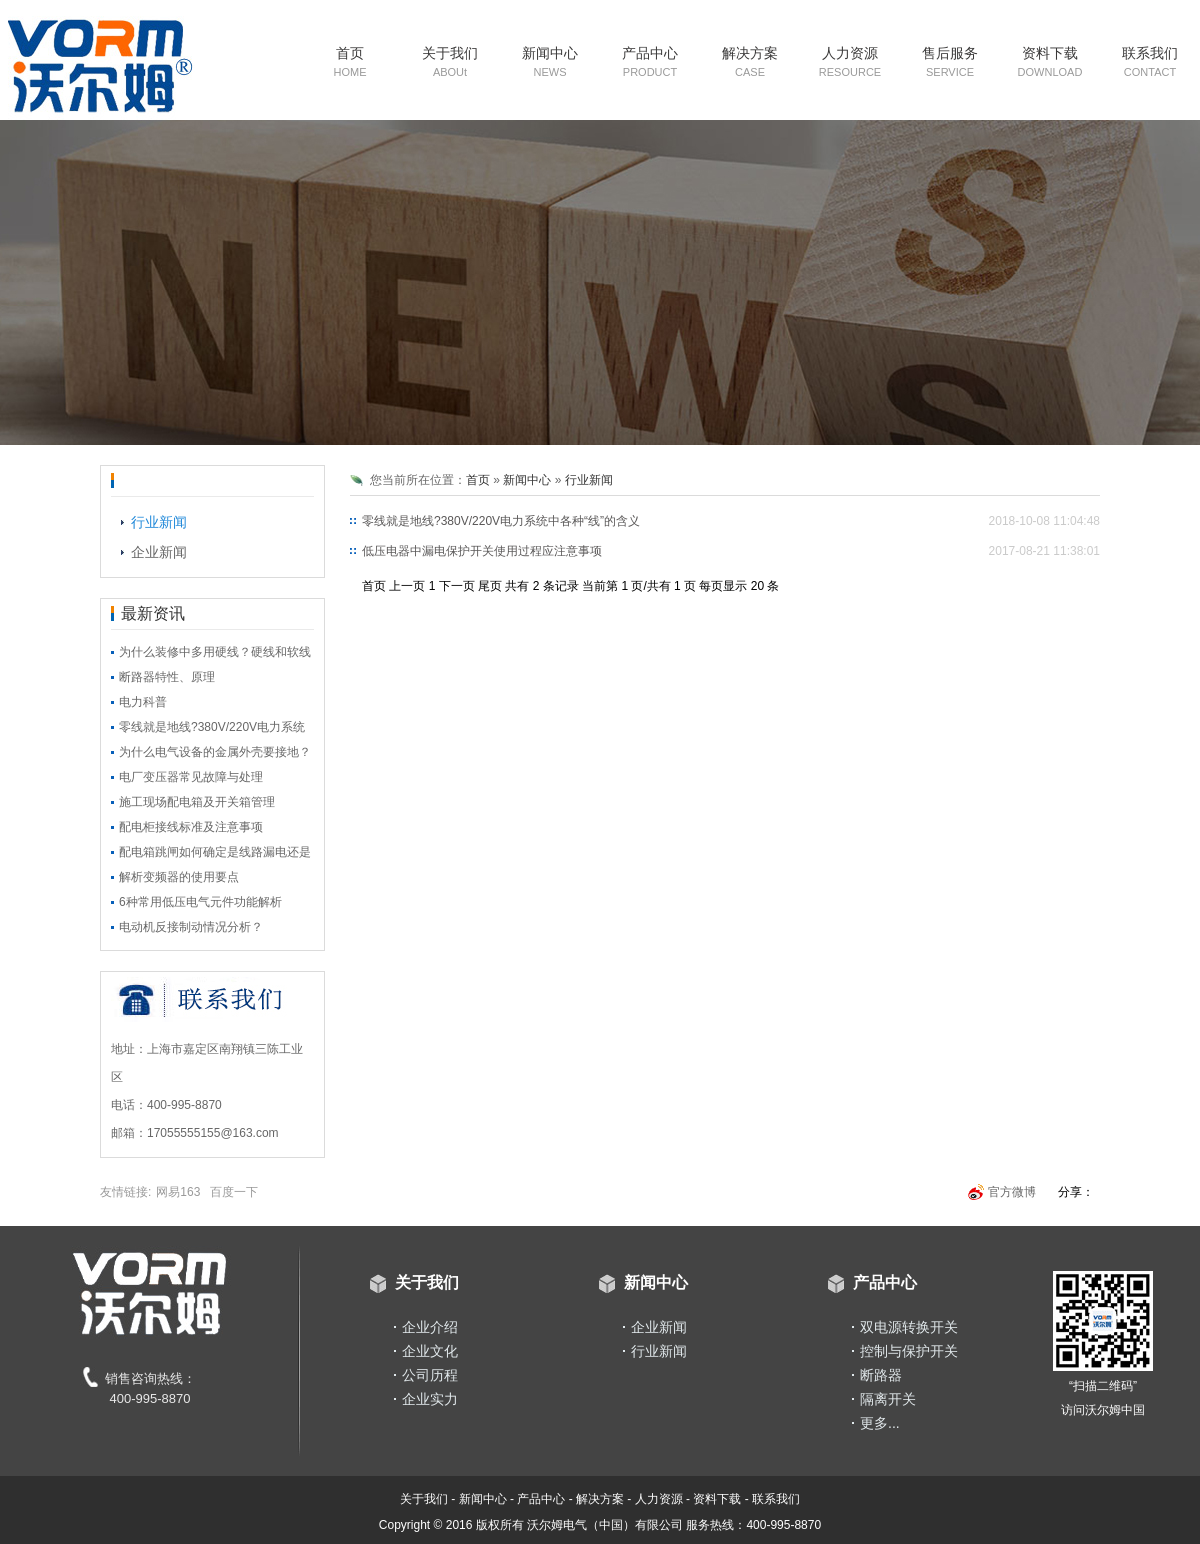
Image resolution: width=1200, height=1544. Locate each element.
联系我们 (1150, 61)
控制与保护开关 (909, 1351)
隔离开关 (888, 1399)
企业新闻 (159, 552)
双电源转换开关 (909, 1327)
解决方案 (750, 61)
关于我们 (450, 61)
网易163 (178, 1192)
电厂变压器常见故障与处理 (191, 777)
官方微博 (1012, 1192)
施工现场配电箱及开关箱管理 (197, 802)
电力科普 (143, 702)
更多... (880, 1423)
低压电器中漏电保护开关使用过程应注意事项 (482, 551)
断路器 (881, 1375)
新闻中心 (550, 61)
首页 (350, 61)
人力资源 (850, 61)
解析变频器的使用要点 (179, 877)
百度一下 (234, 1192)
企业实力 (430, 1399)
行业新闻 (159, 522)
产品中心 (650, 61)
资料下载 (1050, 61)
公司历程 (430, 1375)
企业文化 (430, 1351)
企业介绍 (430, 1327)
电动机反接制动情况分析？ (191, 927)
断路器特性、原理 (167, 677)
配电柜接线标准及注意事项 (191, 827)
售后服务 (950, 61)
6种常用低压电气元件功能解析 (200, 902)
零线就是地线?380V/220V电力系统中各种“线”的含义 (501, 521)
